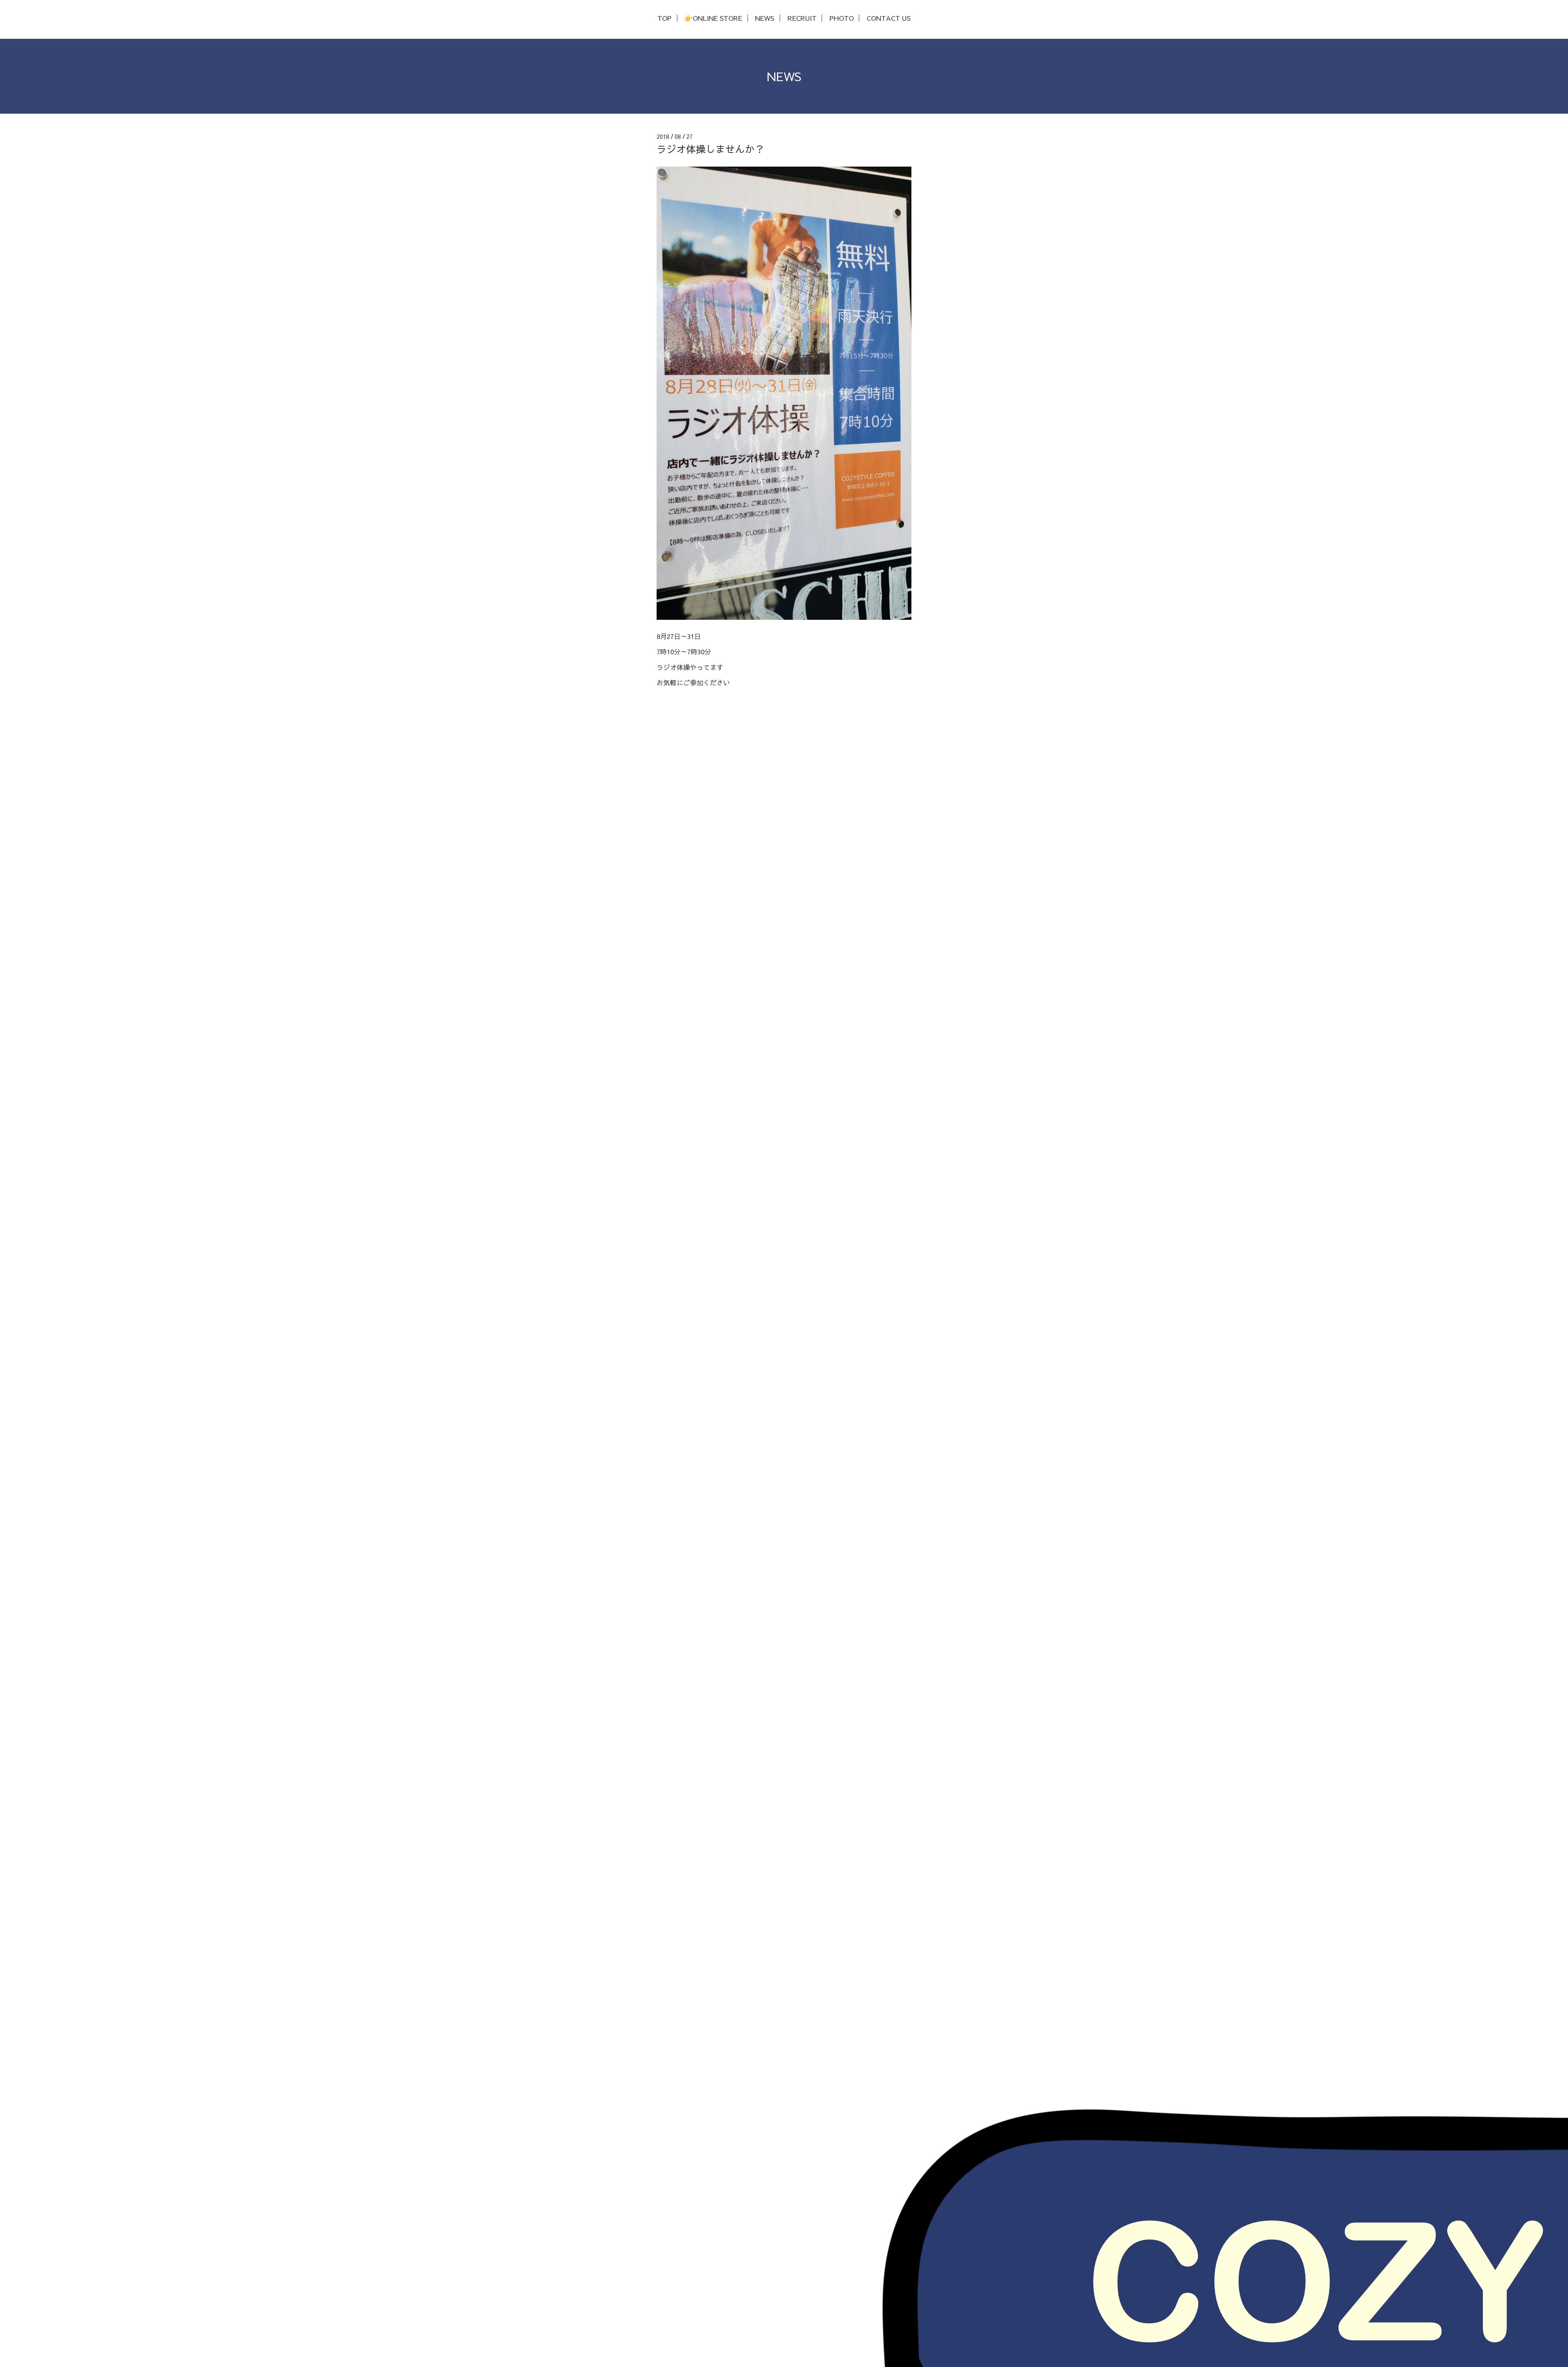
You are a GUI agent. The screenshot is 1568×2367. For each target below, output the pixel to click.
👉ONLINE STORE (713, 18)
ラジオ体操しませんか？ (710, 149)
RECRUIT (802, 18)
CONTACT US (889, 18)
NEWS (764, 18)
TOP (664, 18)
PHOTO (841, 18)
